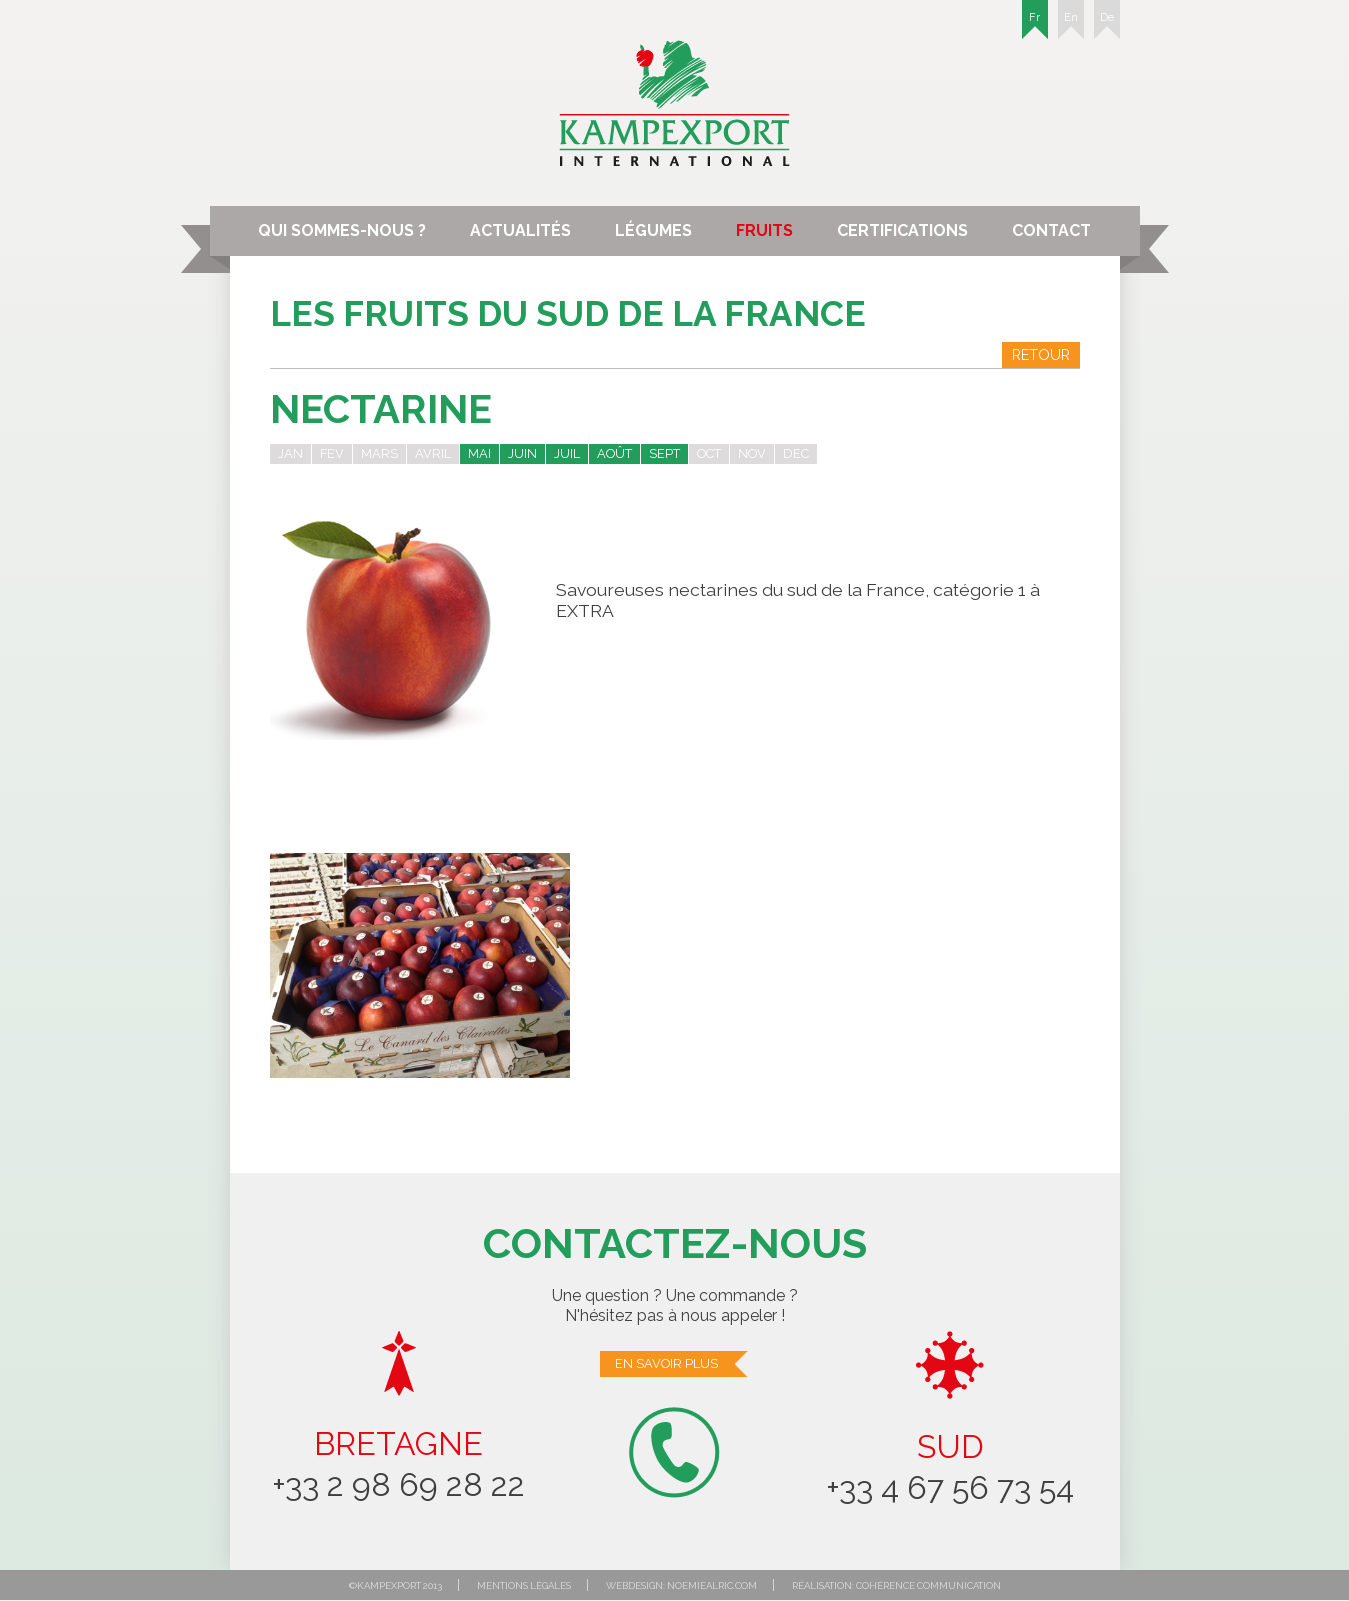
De (1107, 25)
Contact (1051, 230)
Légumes (653, 230)
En (1071, 25)
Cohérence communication (928, 1585)
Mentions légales (524, 1585)
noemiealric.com (712, 1585)
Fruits (764, 230)
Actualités (520, 230)
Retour (1041, 354)
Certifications (902, 230)
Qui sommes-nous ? (342, 230)
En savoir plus (682, 1364)
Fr (1035, 25)
